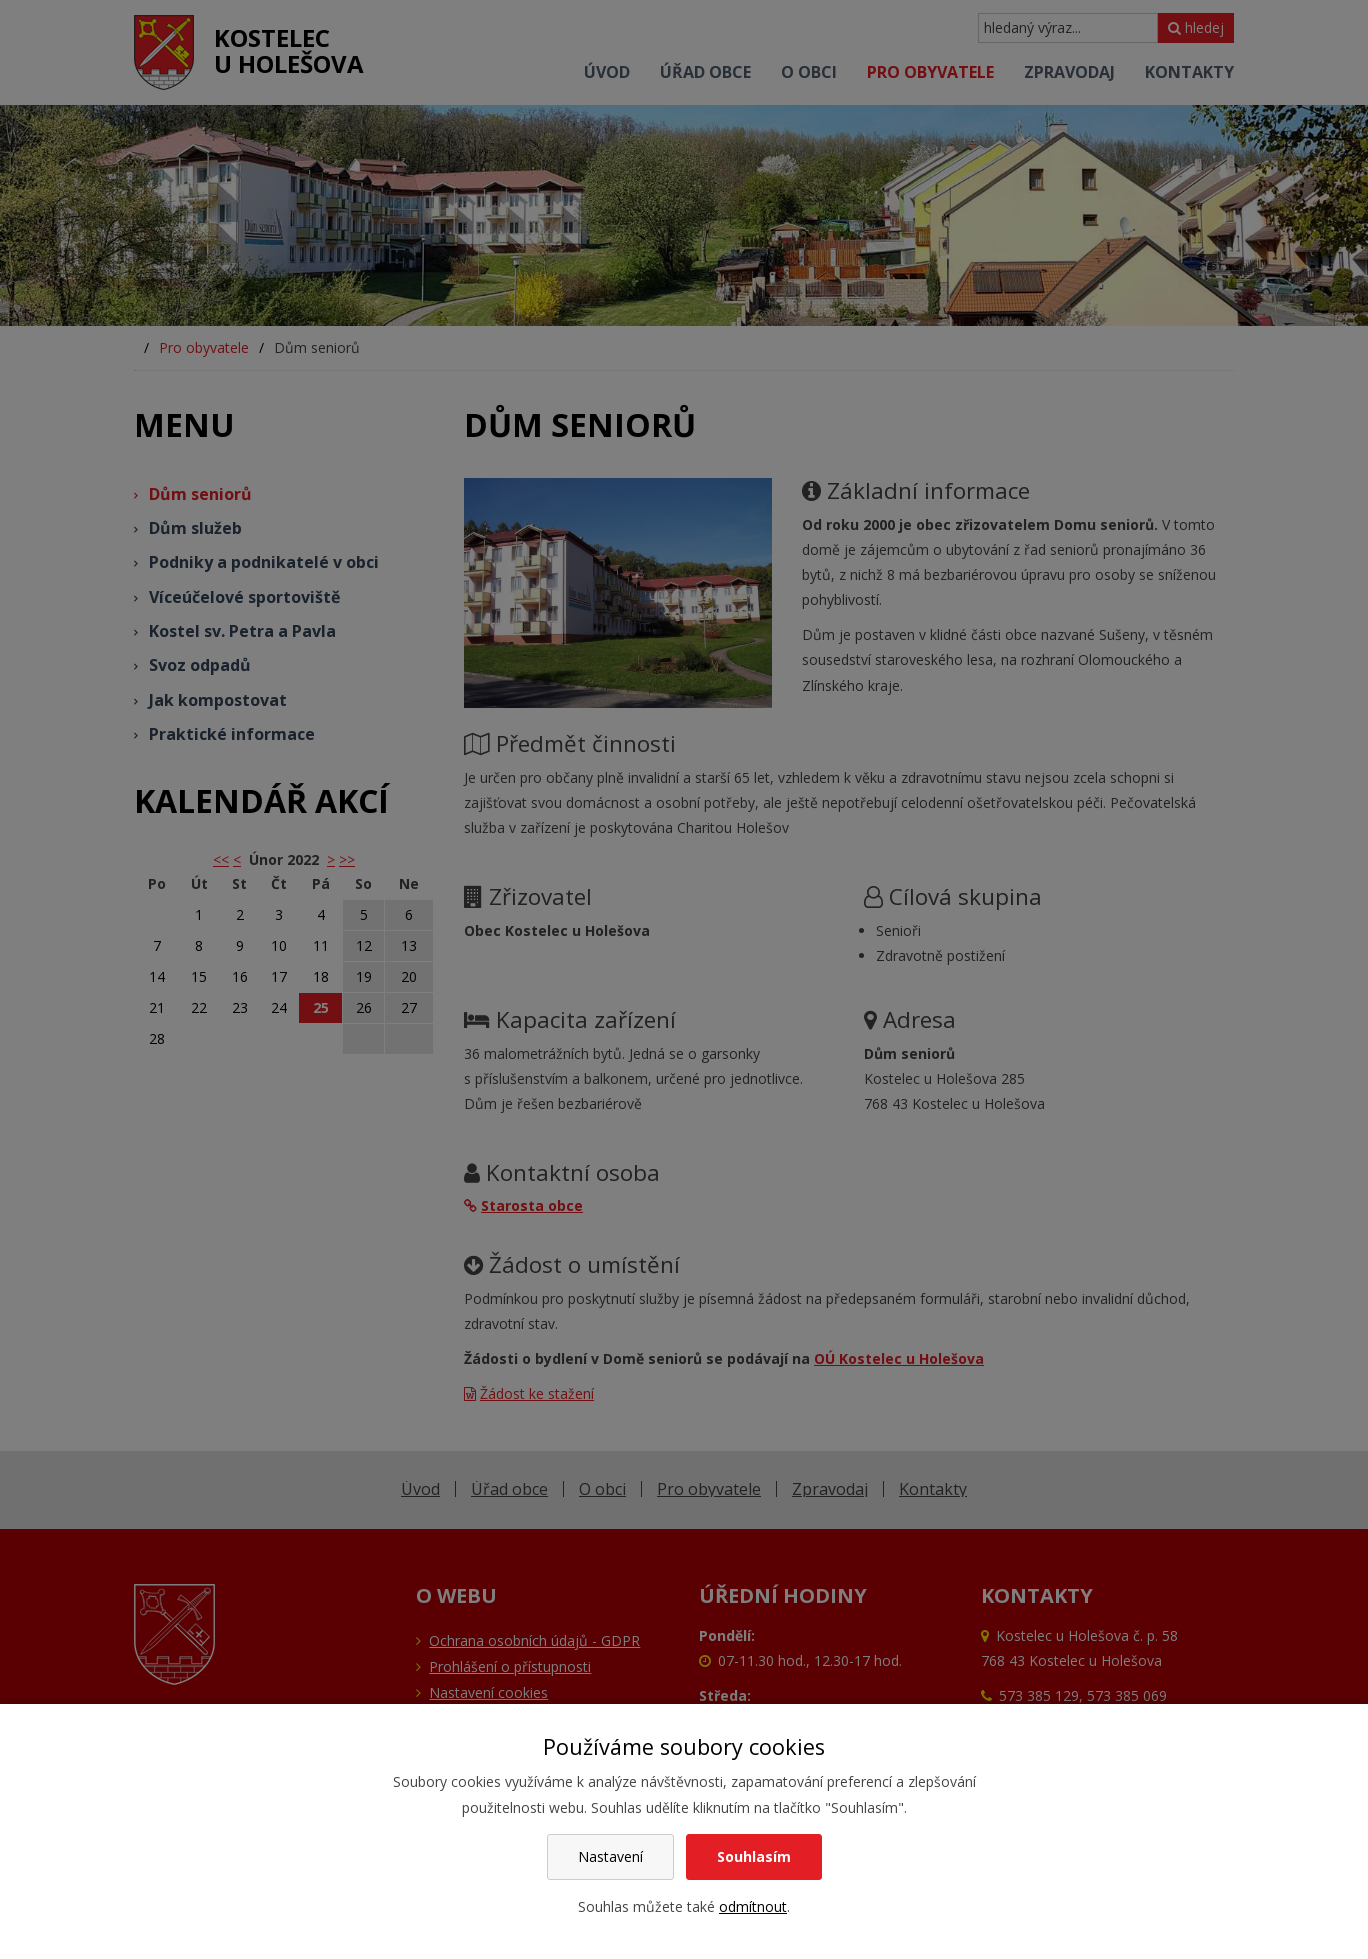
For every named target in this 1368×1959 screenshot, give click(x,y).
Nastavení (610, 1856)
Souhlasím (754, 1856)
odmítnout (753, 1906)
